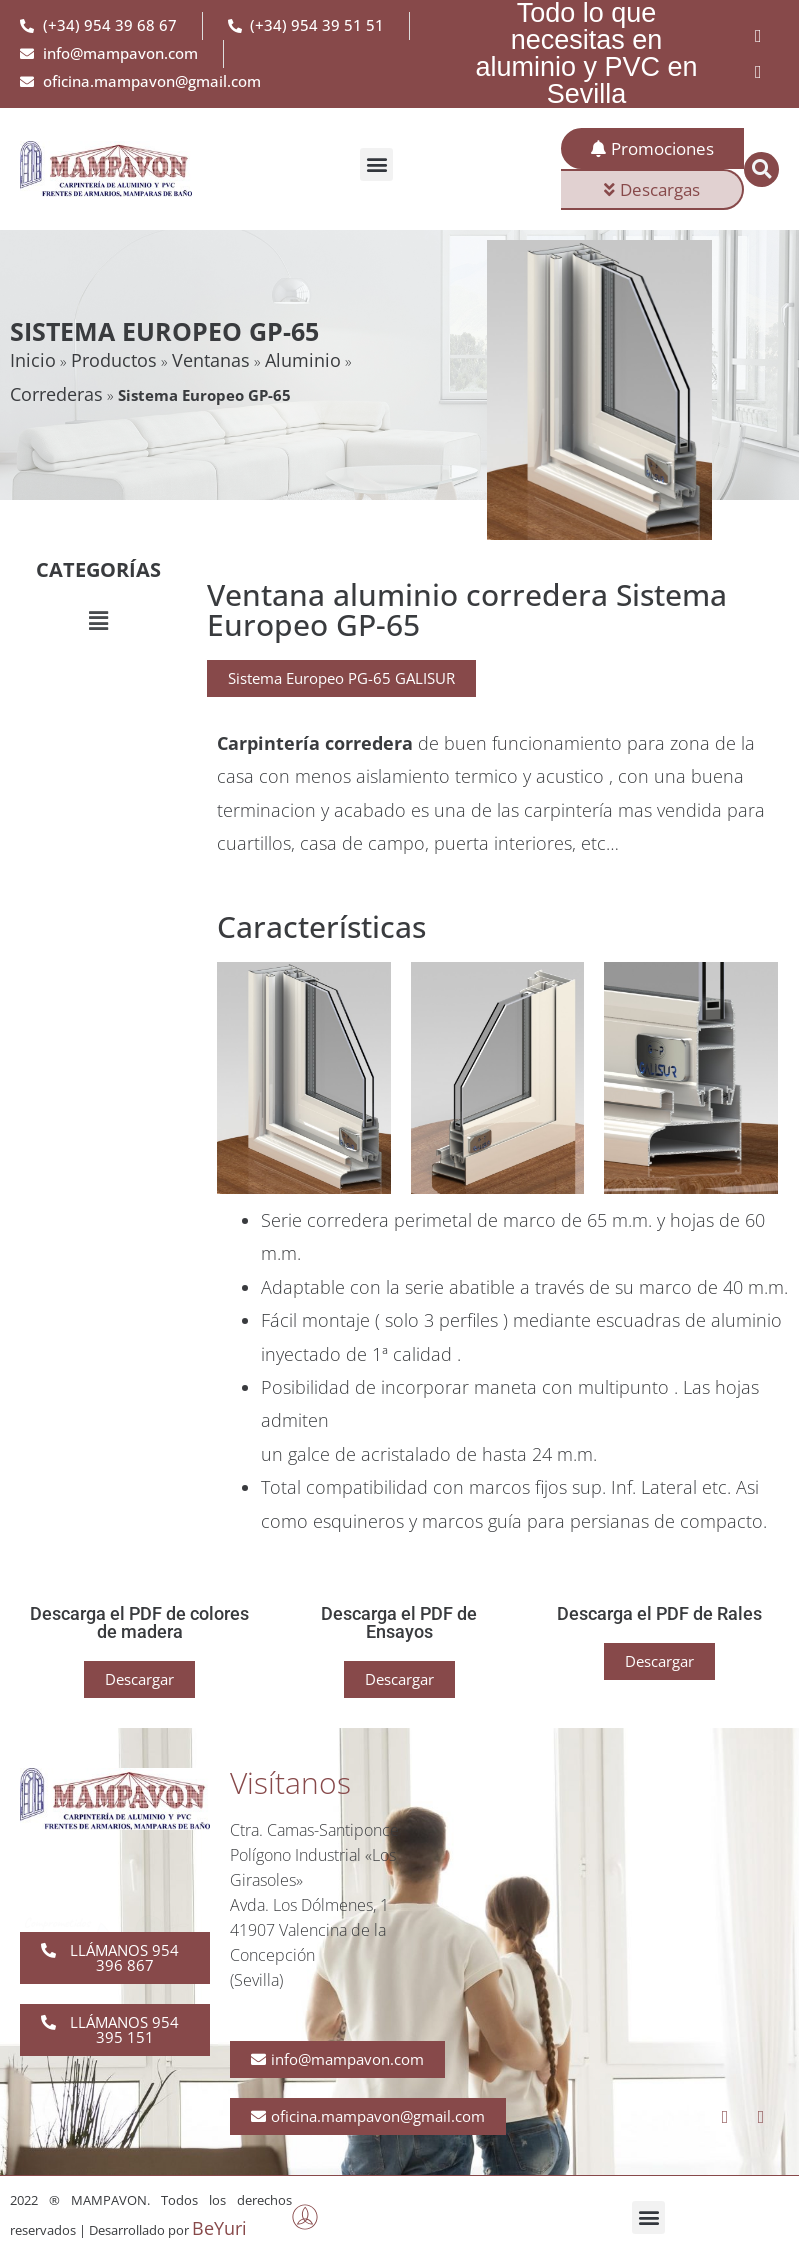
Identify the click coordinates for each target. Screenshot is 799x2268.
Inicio (33, 360)
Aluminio (303, 360)
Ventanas (211, 360)
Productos (114, 360)
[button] (376, 164)
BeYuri (219, 2228)
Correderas (56, 394)
